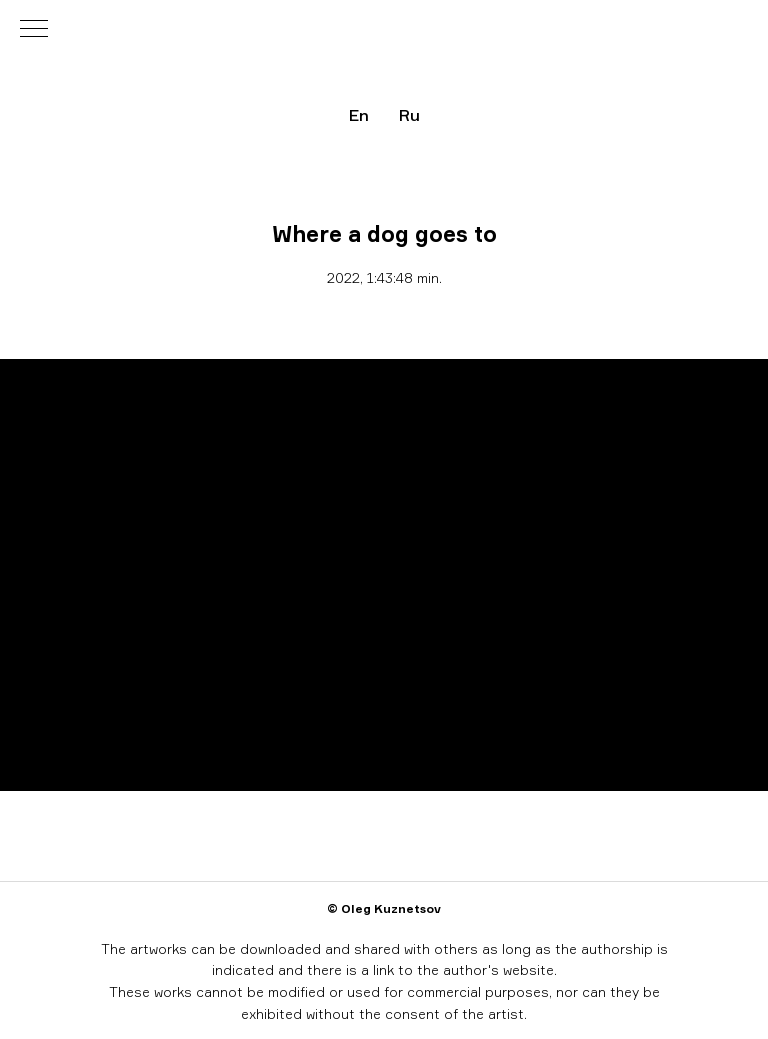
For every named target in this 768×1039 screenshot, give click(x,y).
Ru (409, 115)
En (359, 115)
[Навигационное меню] (34, 30)
